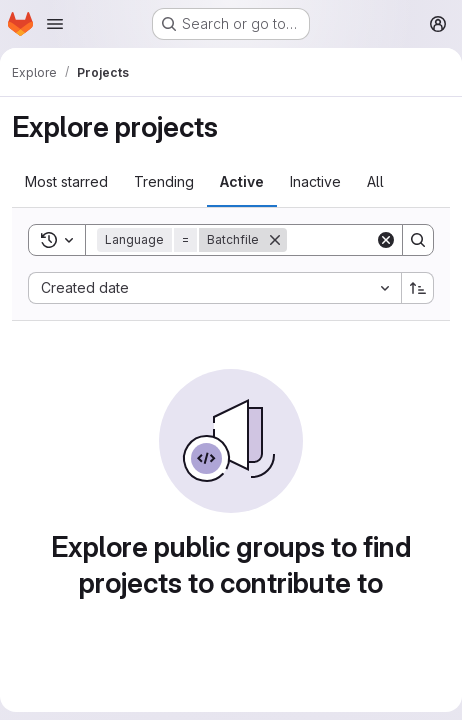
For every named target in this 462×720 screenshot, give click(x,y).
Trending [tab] (164, 181)
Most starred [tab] (66, 181)
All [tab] (375, 181)
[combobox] (214, 288)
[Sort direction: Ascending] (418, 288)
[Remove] (275, 240)
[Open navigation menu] (55, 24)
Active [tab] (242, 181)
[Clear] (386, 240)
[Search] (418, 240)
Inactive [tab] (315, 181)
